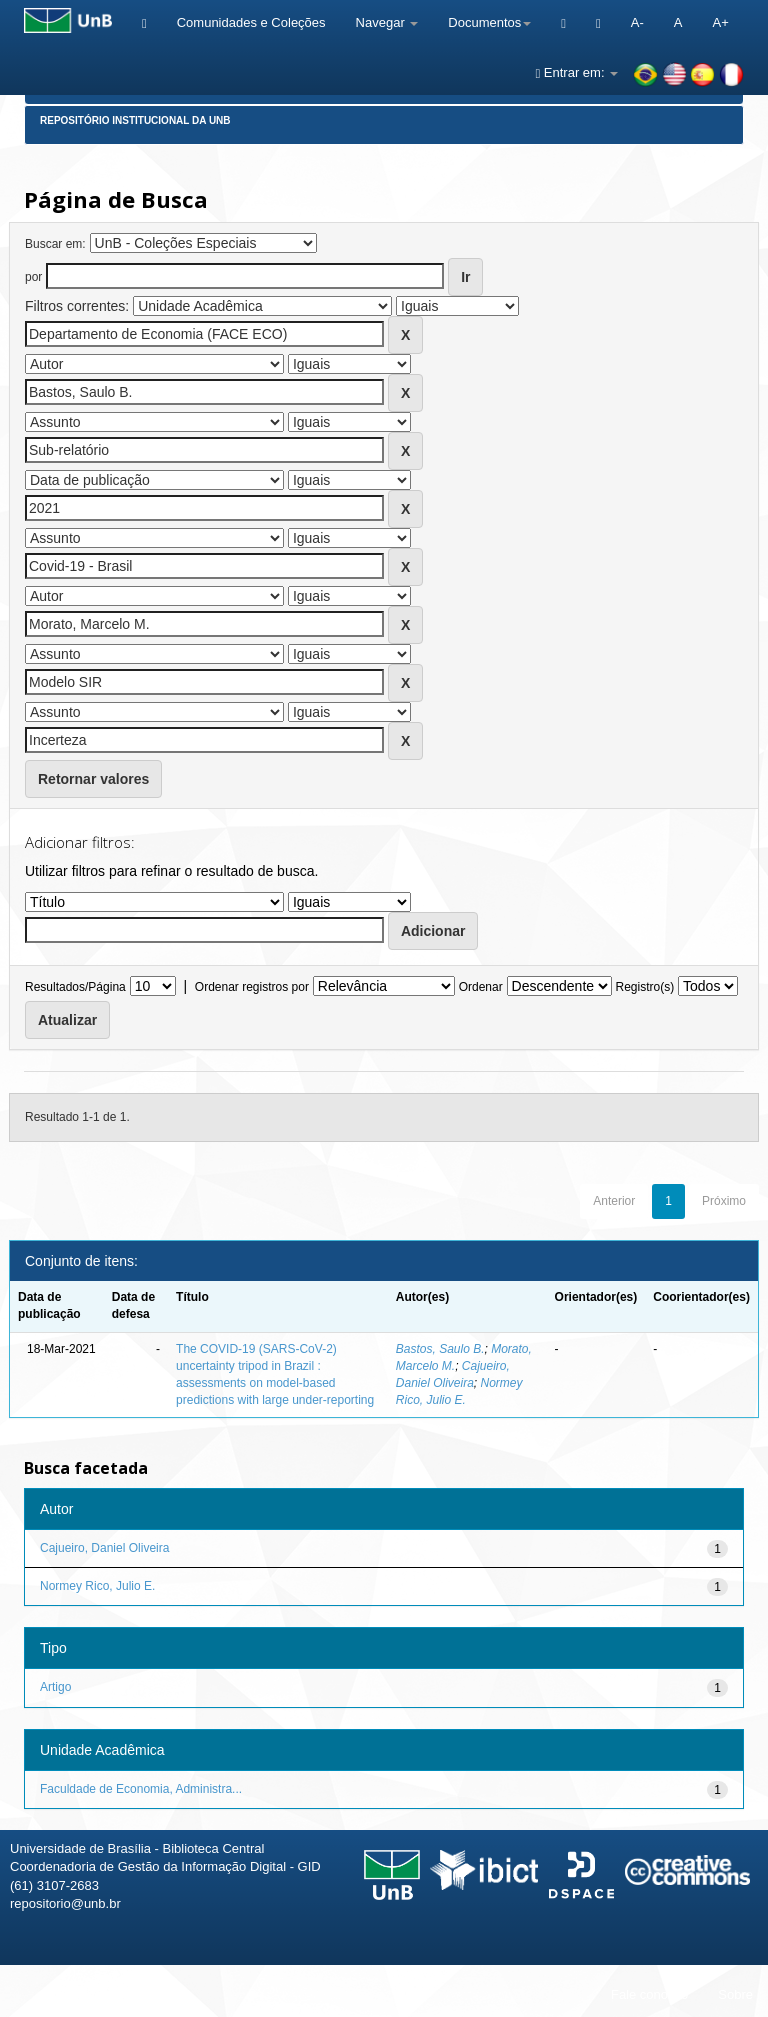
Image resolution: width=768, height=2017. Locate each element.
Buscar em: (55, 244)
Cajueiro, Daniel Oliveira (104, 1548)
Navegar (387, 22)
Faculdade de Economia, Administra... (141, 1789)
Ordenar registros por (252, 987)
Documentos (489, 22)
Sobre (735, 1994)
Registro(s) (644, 987)
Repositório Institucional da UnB (135, 120)
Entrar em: (576, 72)
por (33, 277)
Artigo (55, 1687)
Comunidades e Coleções (251, 22)
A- (637, 22)
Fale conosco (649, 1994)
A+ (720, 22)
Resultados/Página (75, 987)
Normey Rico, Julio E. (97, 1586)
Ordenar (481, 987)
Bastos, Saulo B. (440, 1349)
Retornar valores (93, 779)
